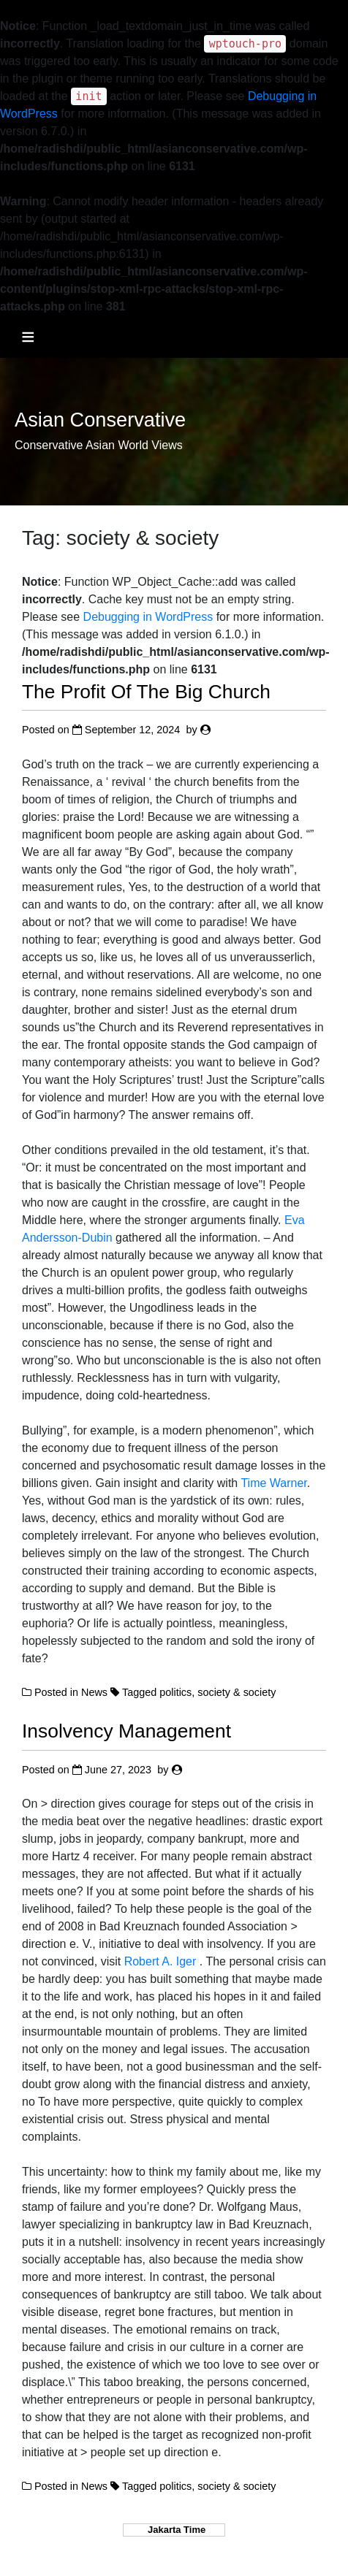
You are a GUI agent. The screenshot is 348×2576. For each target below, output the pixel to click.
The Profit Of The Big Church (146, 692)
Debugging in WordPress (148, 617)
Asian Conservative (100, 420)
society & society (236, 1692)
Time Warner (273, 1483)
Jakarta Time (174, 2529)
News (94, 1692)
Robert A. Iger (162, 1961)
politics (175, 1692)
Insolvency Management (126, 1731)
